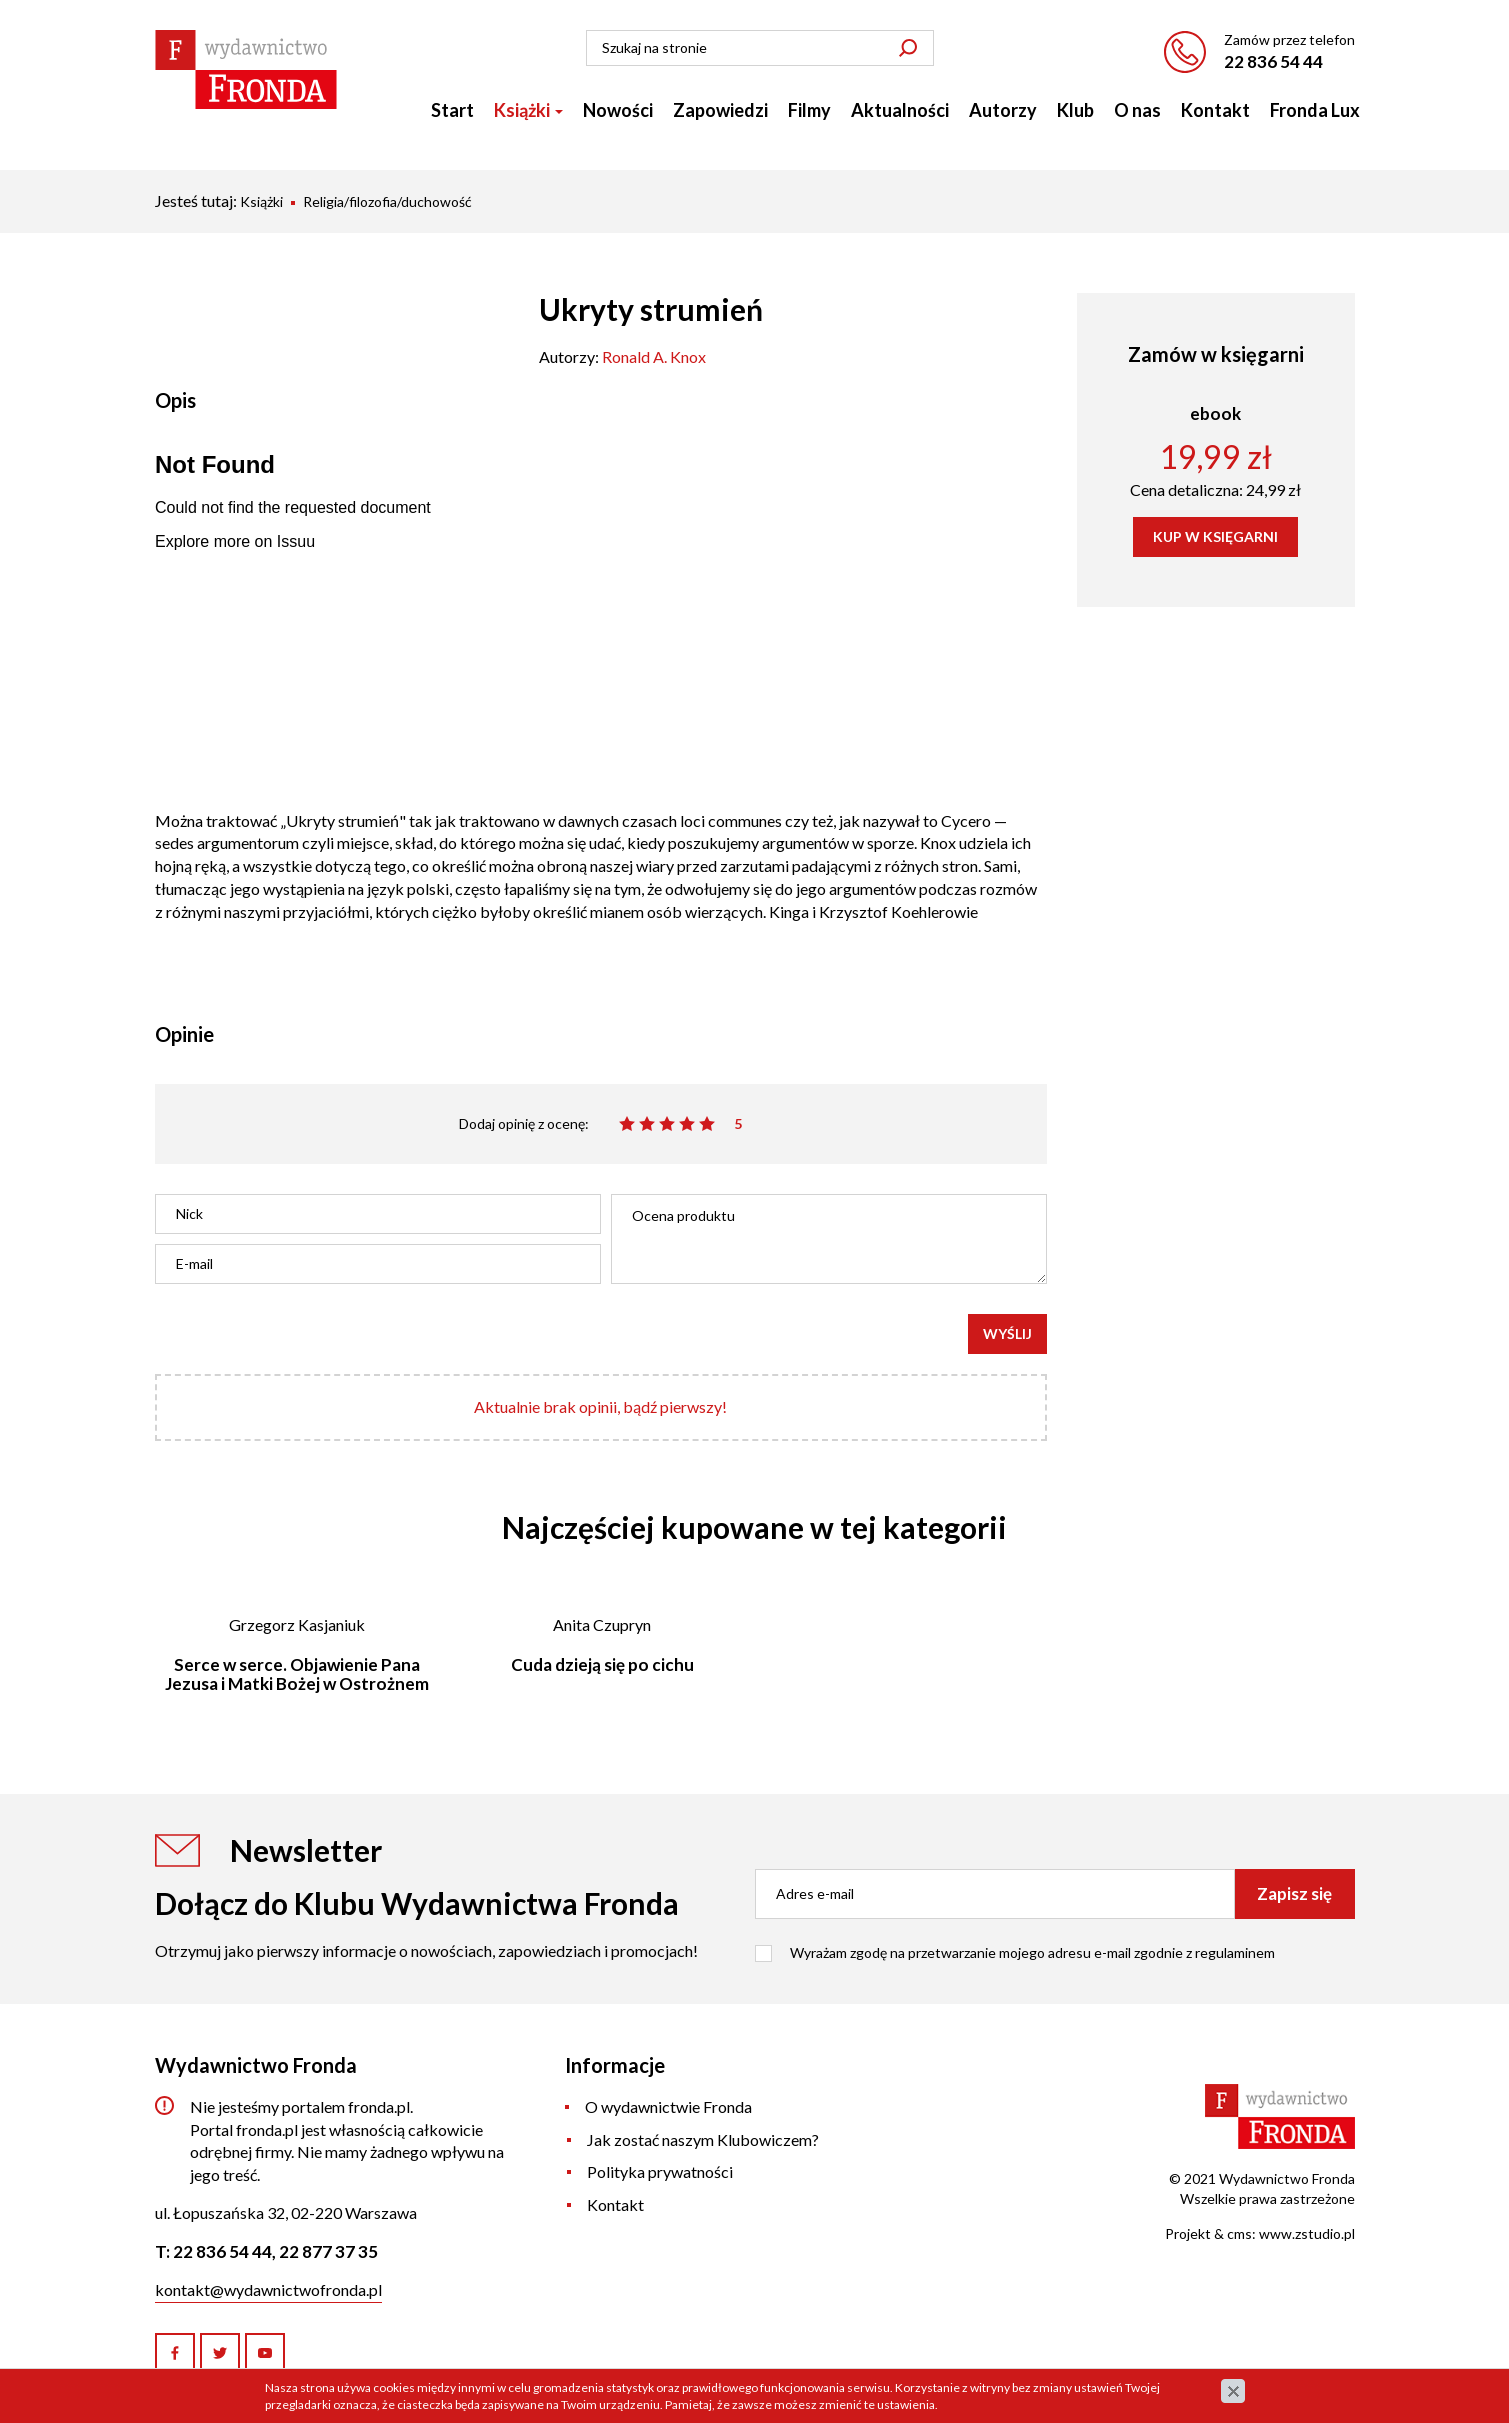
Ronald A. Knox (654, 356)
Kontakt (1215, 110)
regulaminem (1235, 1952)
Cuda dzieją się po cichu (602, 1664)
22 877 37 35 (328, 2251)
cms (1239, 2233)
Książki (528, 110)
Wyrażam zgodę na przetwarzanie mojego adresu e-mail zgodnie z (1032, 1952)
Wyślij (1007, 1333)
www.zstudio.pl (1307, 2233)
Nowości (618, 110)
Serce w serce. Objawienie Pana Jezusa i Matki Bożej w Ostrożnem (297, 1674)
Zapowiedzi (720, 110)
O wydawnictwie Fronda (668, 2106)
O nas (1137, 110)
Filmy (809, 110)
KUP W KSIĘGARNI (1215, 536)
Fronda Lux (1315, 110)
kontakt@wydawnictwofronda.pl (268, 2289)
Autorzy (1003, 110)
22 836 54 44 (1273, 61)
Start (452, 110)
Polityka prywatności (660, 2171)
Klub (1075, 110)
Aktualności (900, 110)
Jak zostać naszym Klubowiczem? (703, 2139)
